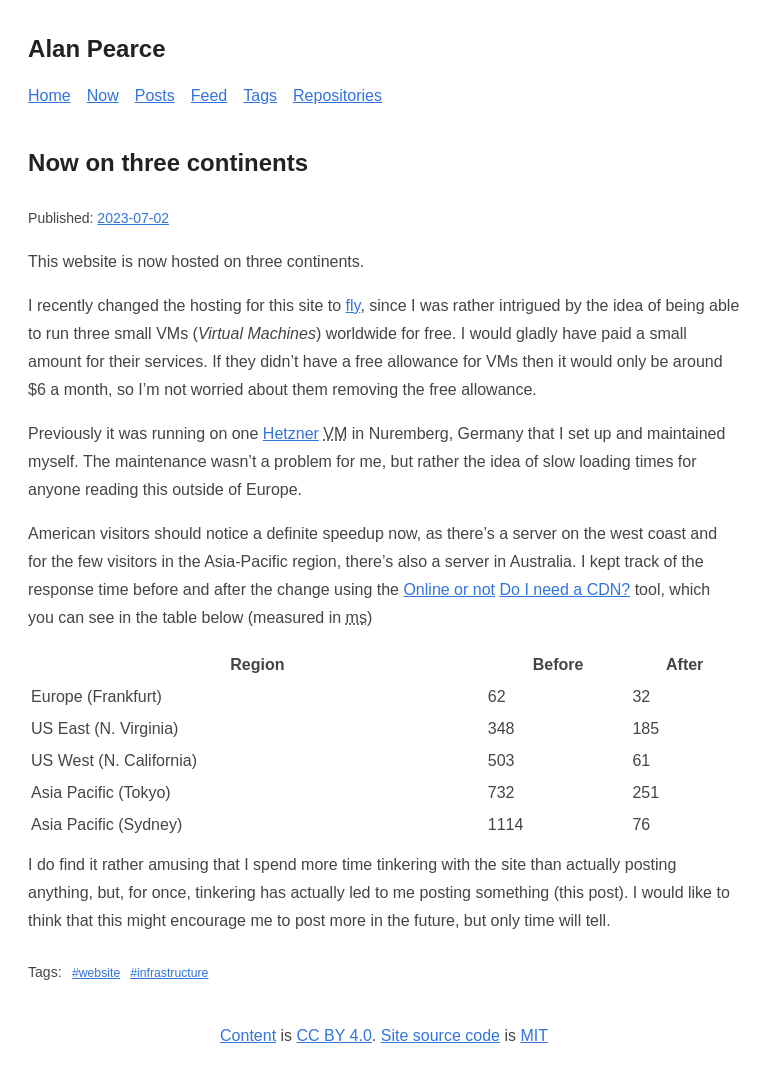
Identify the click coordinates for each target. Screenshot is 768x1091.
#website (96, 973)
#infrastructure (169, 973)
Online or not (449, 589)
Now (103, 95)
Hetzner (291, 433)
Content (248, 1035)
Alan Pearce (96, 48)
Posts (155, 95)
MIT (534, 1035)
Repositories (337, 95)
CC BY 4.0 (334, 1035)
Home (49, 95)
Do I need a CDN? (564, 589)
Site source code (440, 1035)
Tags (260, 95)
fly (353, 305)
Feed (209, 95)
